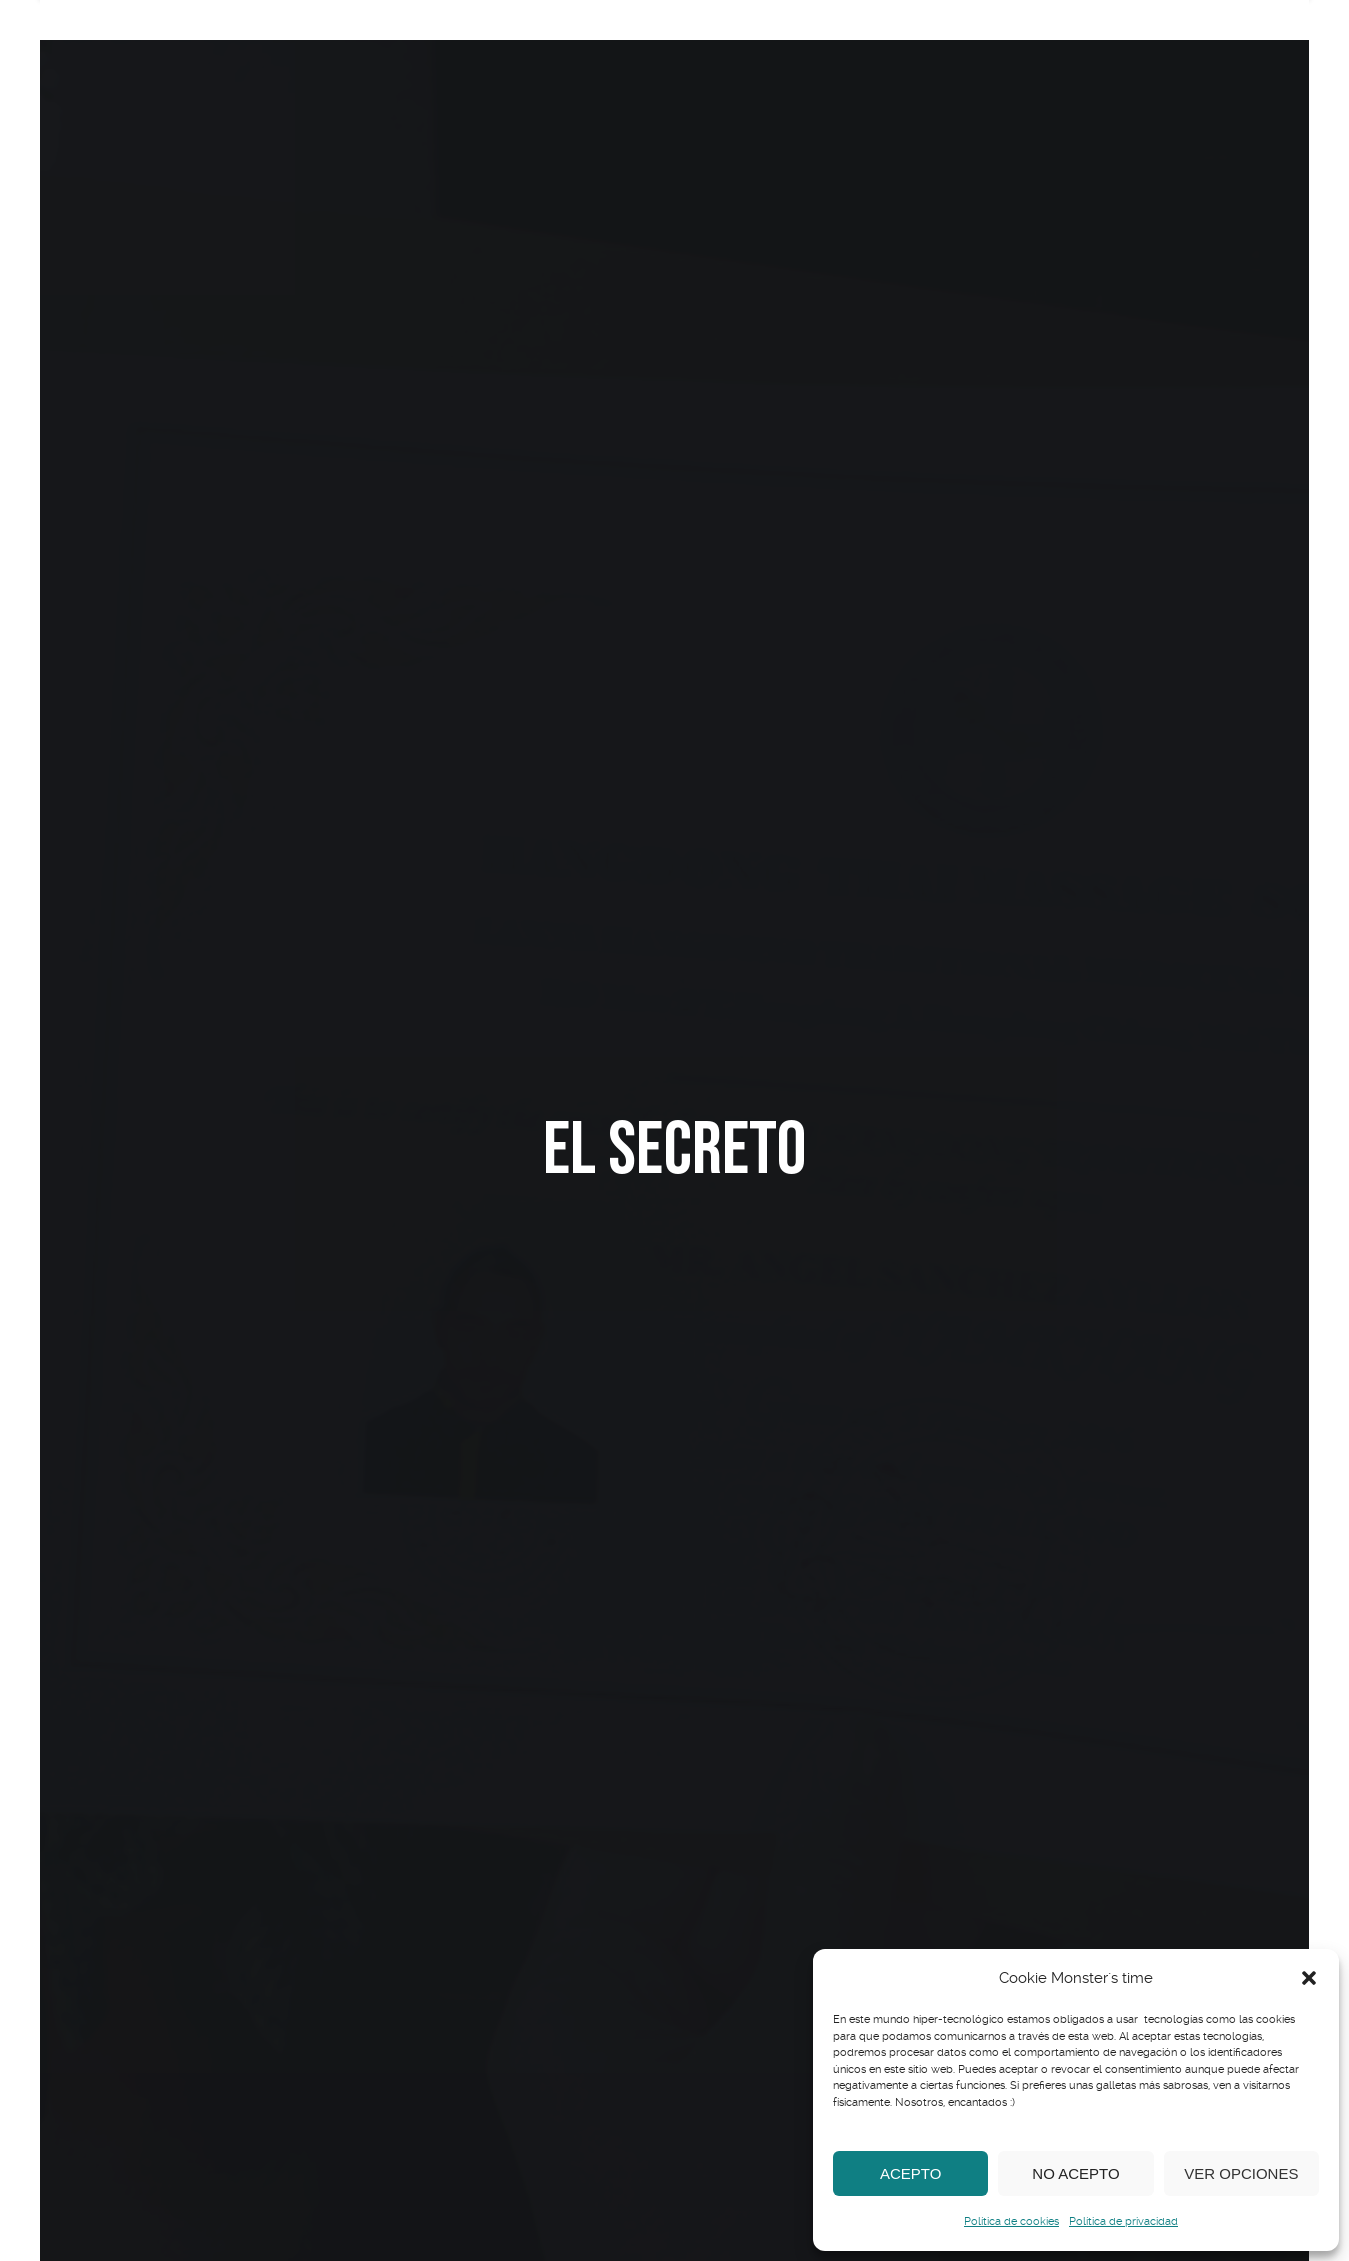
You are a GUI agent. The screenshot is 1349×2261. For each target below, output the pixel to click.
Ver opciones (1241, 2173)
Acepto (910, 2173)
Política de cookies (1011, 2221)
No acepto (1075, 2173)
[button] (1309, 1978)
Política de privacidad (1123, 2221)
